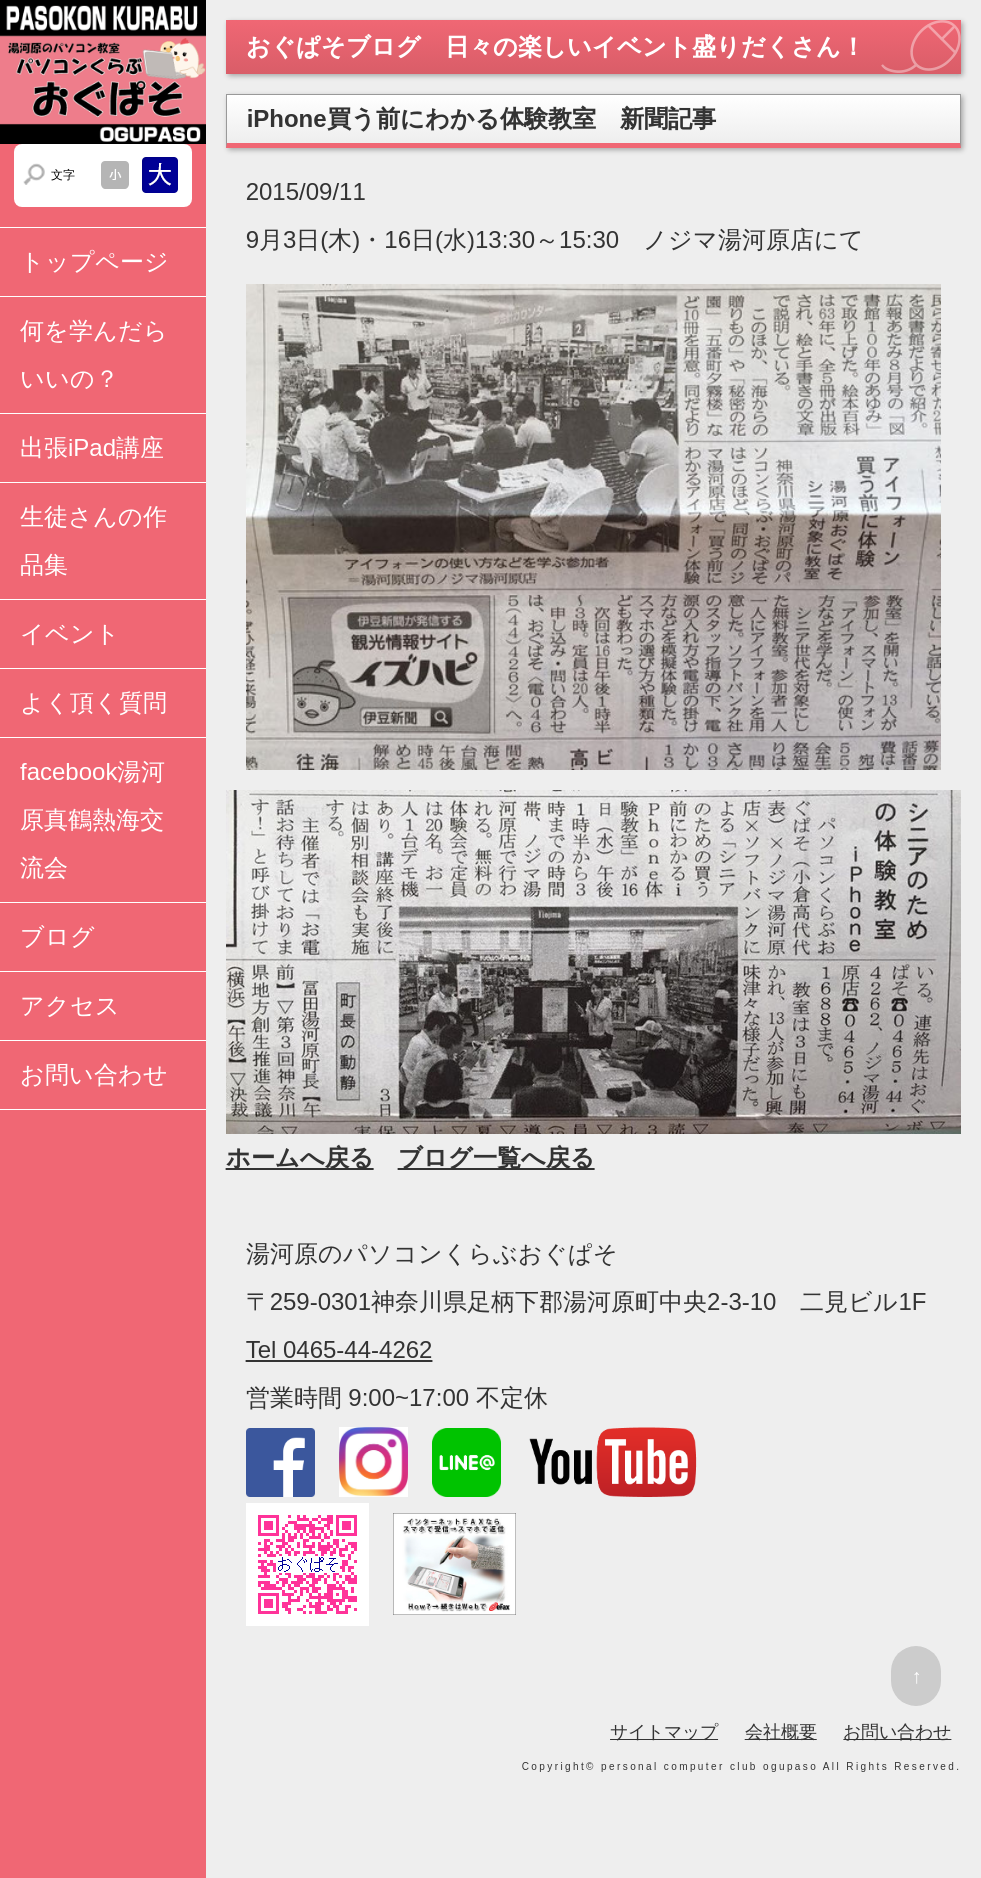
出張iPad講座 (92, 447)
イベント (70, 633)
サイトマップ (664, 1732)
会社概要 (781, 1732)
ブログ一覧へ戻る (496, 1157)
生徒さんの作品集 (93, 540)
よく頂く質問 (93, 702)
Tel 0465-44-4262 (339, 1349)
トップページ (94, 261)
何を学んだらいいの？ (94, 354)
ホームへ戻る (300, 1157)
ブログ (57, 936)
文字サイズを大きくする (160, 175)
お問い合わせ (94, 1074)
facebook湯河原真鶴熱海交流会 (92, 819)
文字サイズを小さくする (115, 175)
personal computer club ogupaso (709, 1766)
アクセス (70, 1005)
